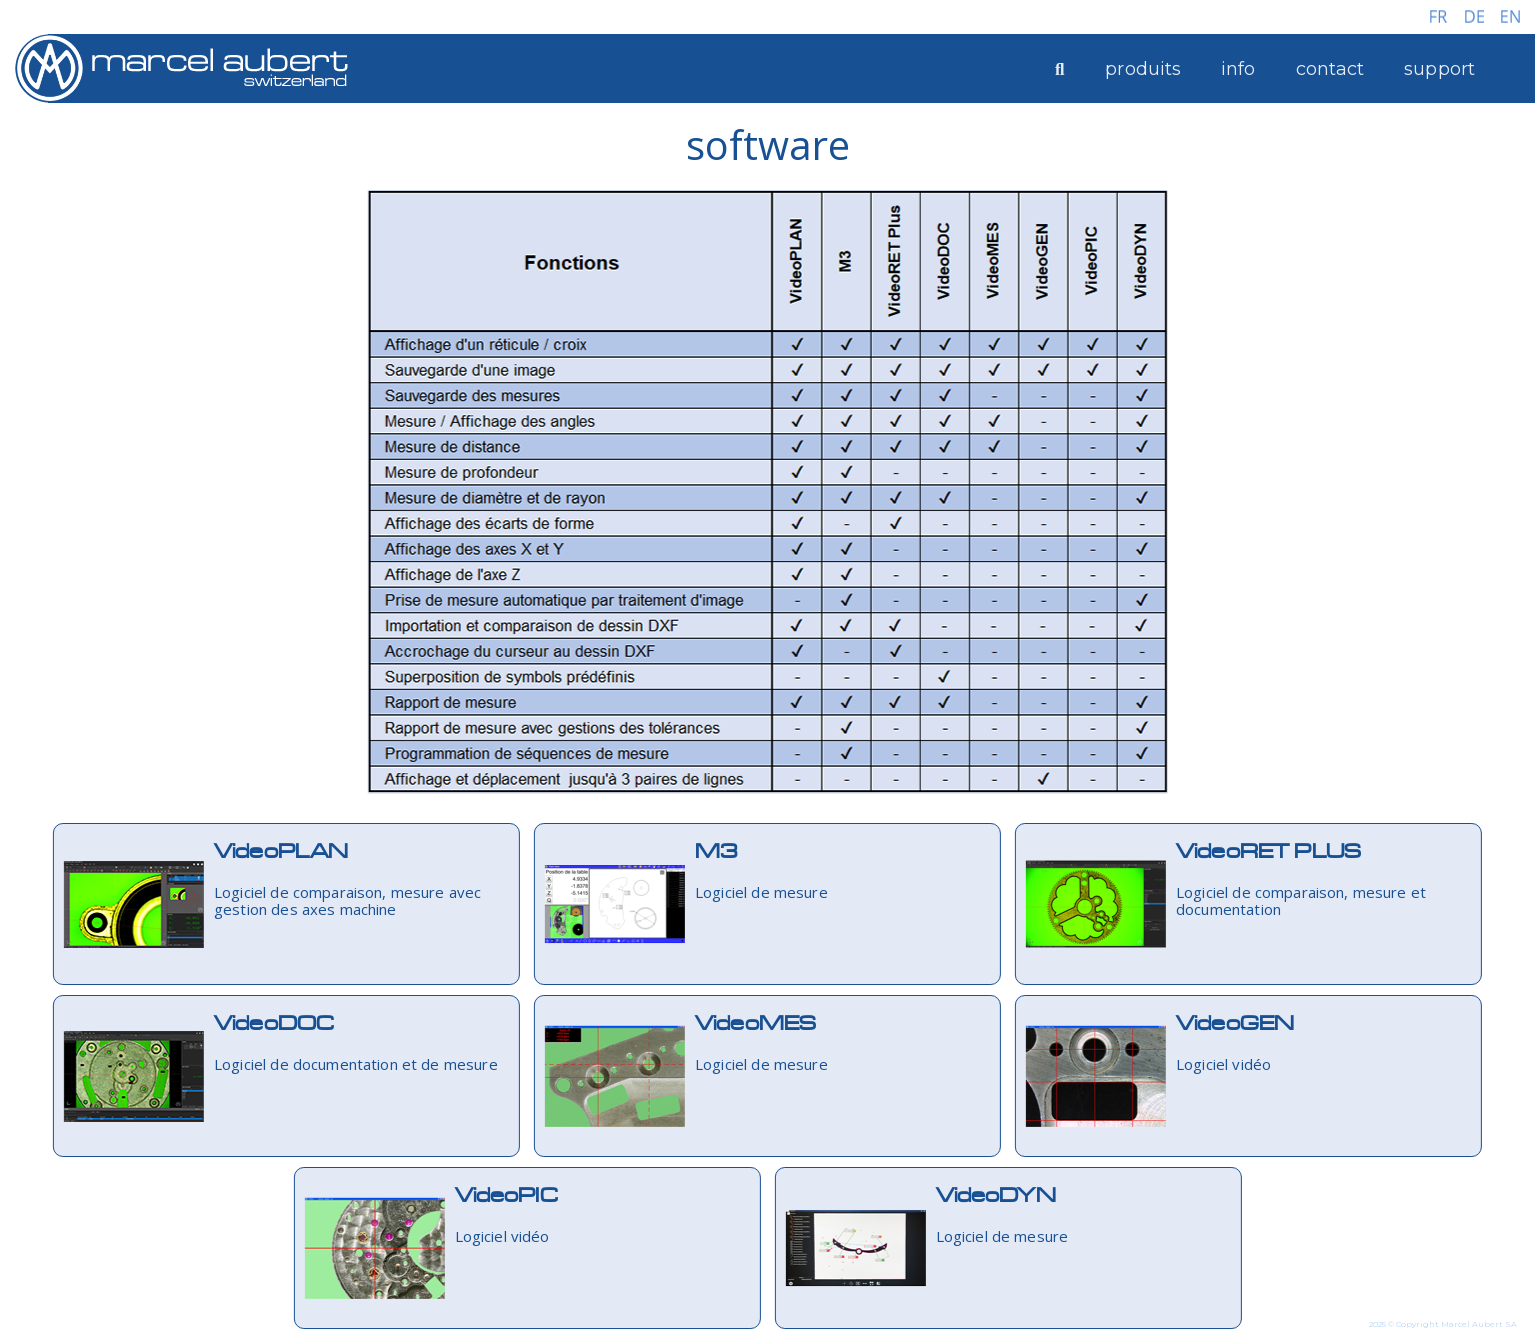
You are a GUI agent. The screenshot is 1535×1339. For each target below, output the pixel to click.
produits (1143, 69)
